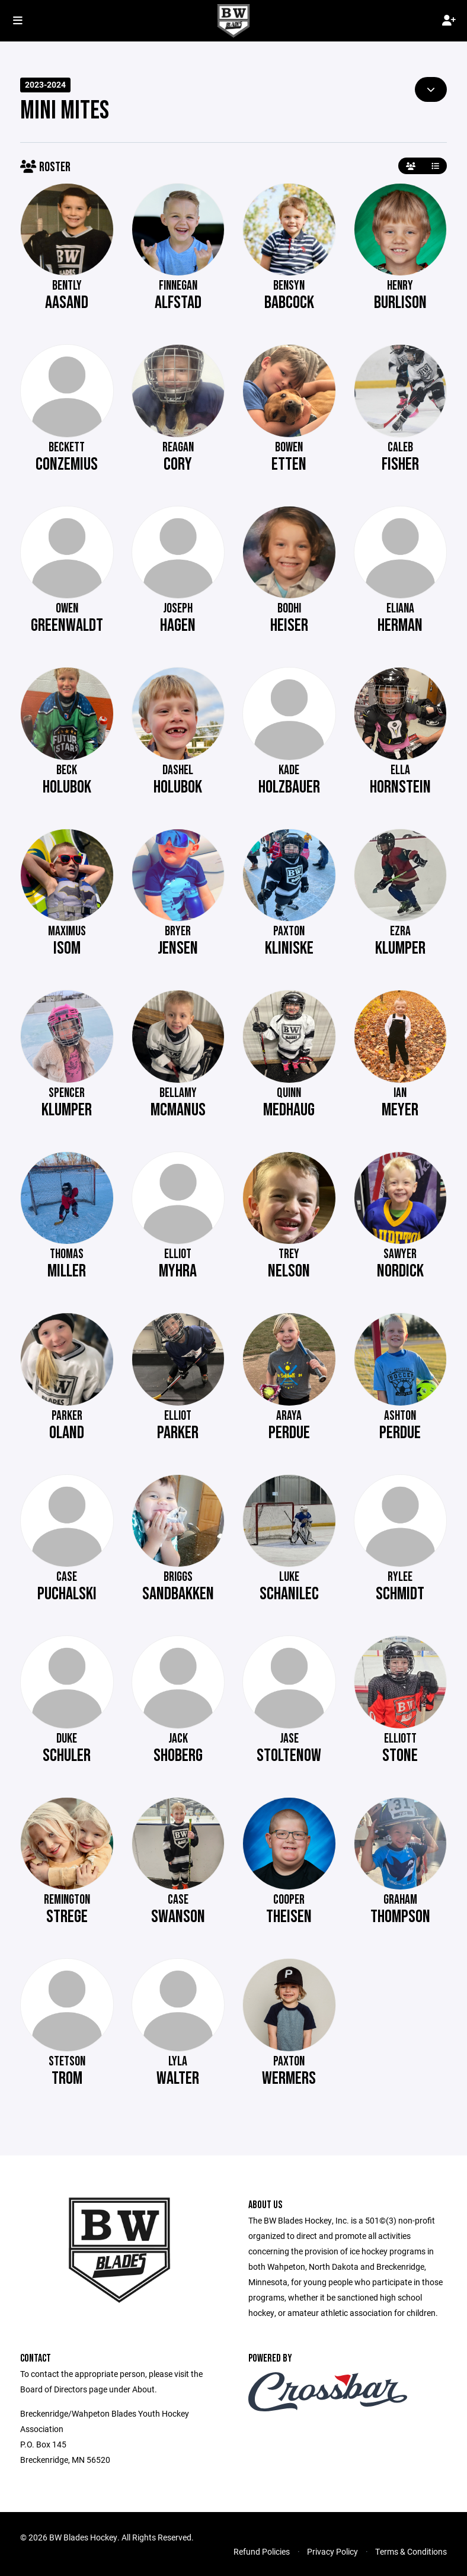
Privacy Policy (332, 2551)
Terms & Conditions (411, 2551)
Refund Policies (262, 2551)
